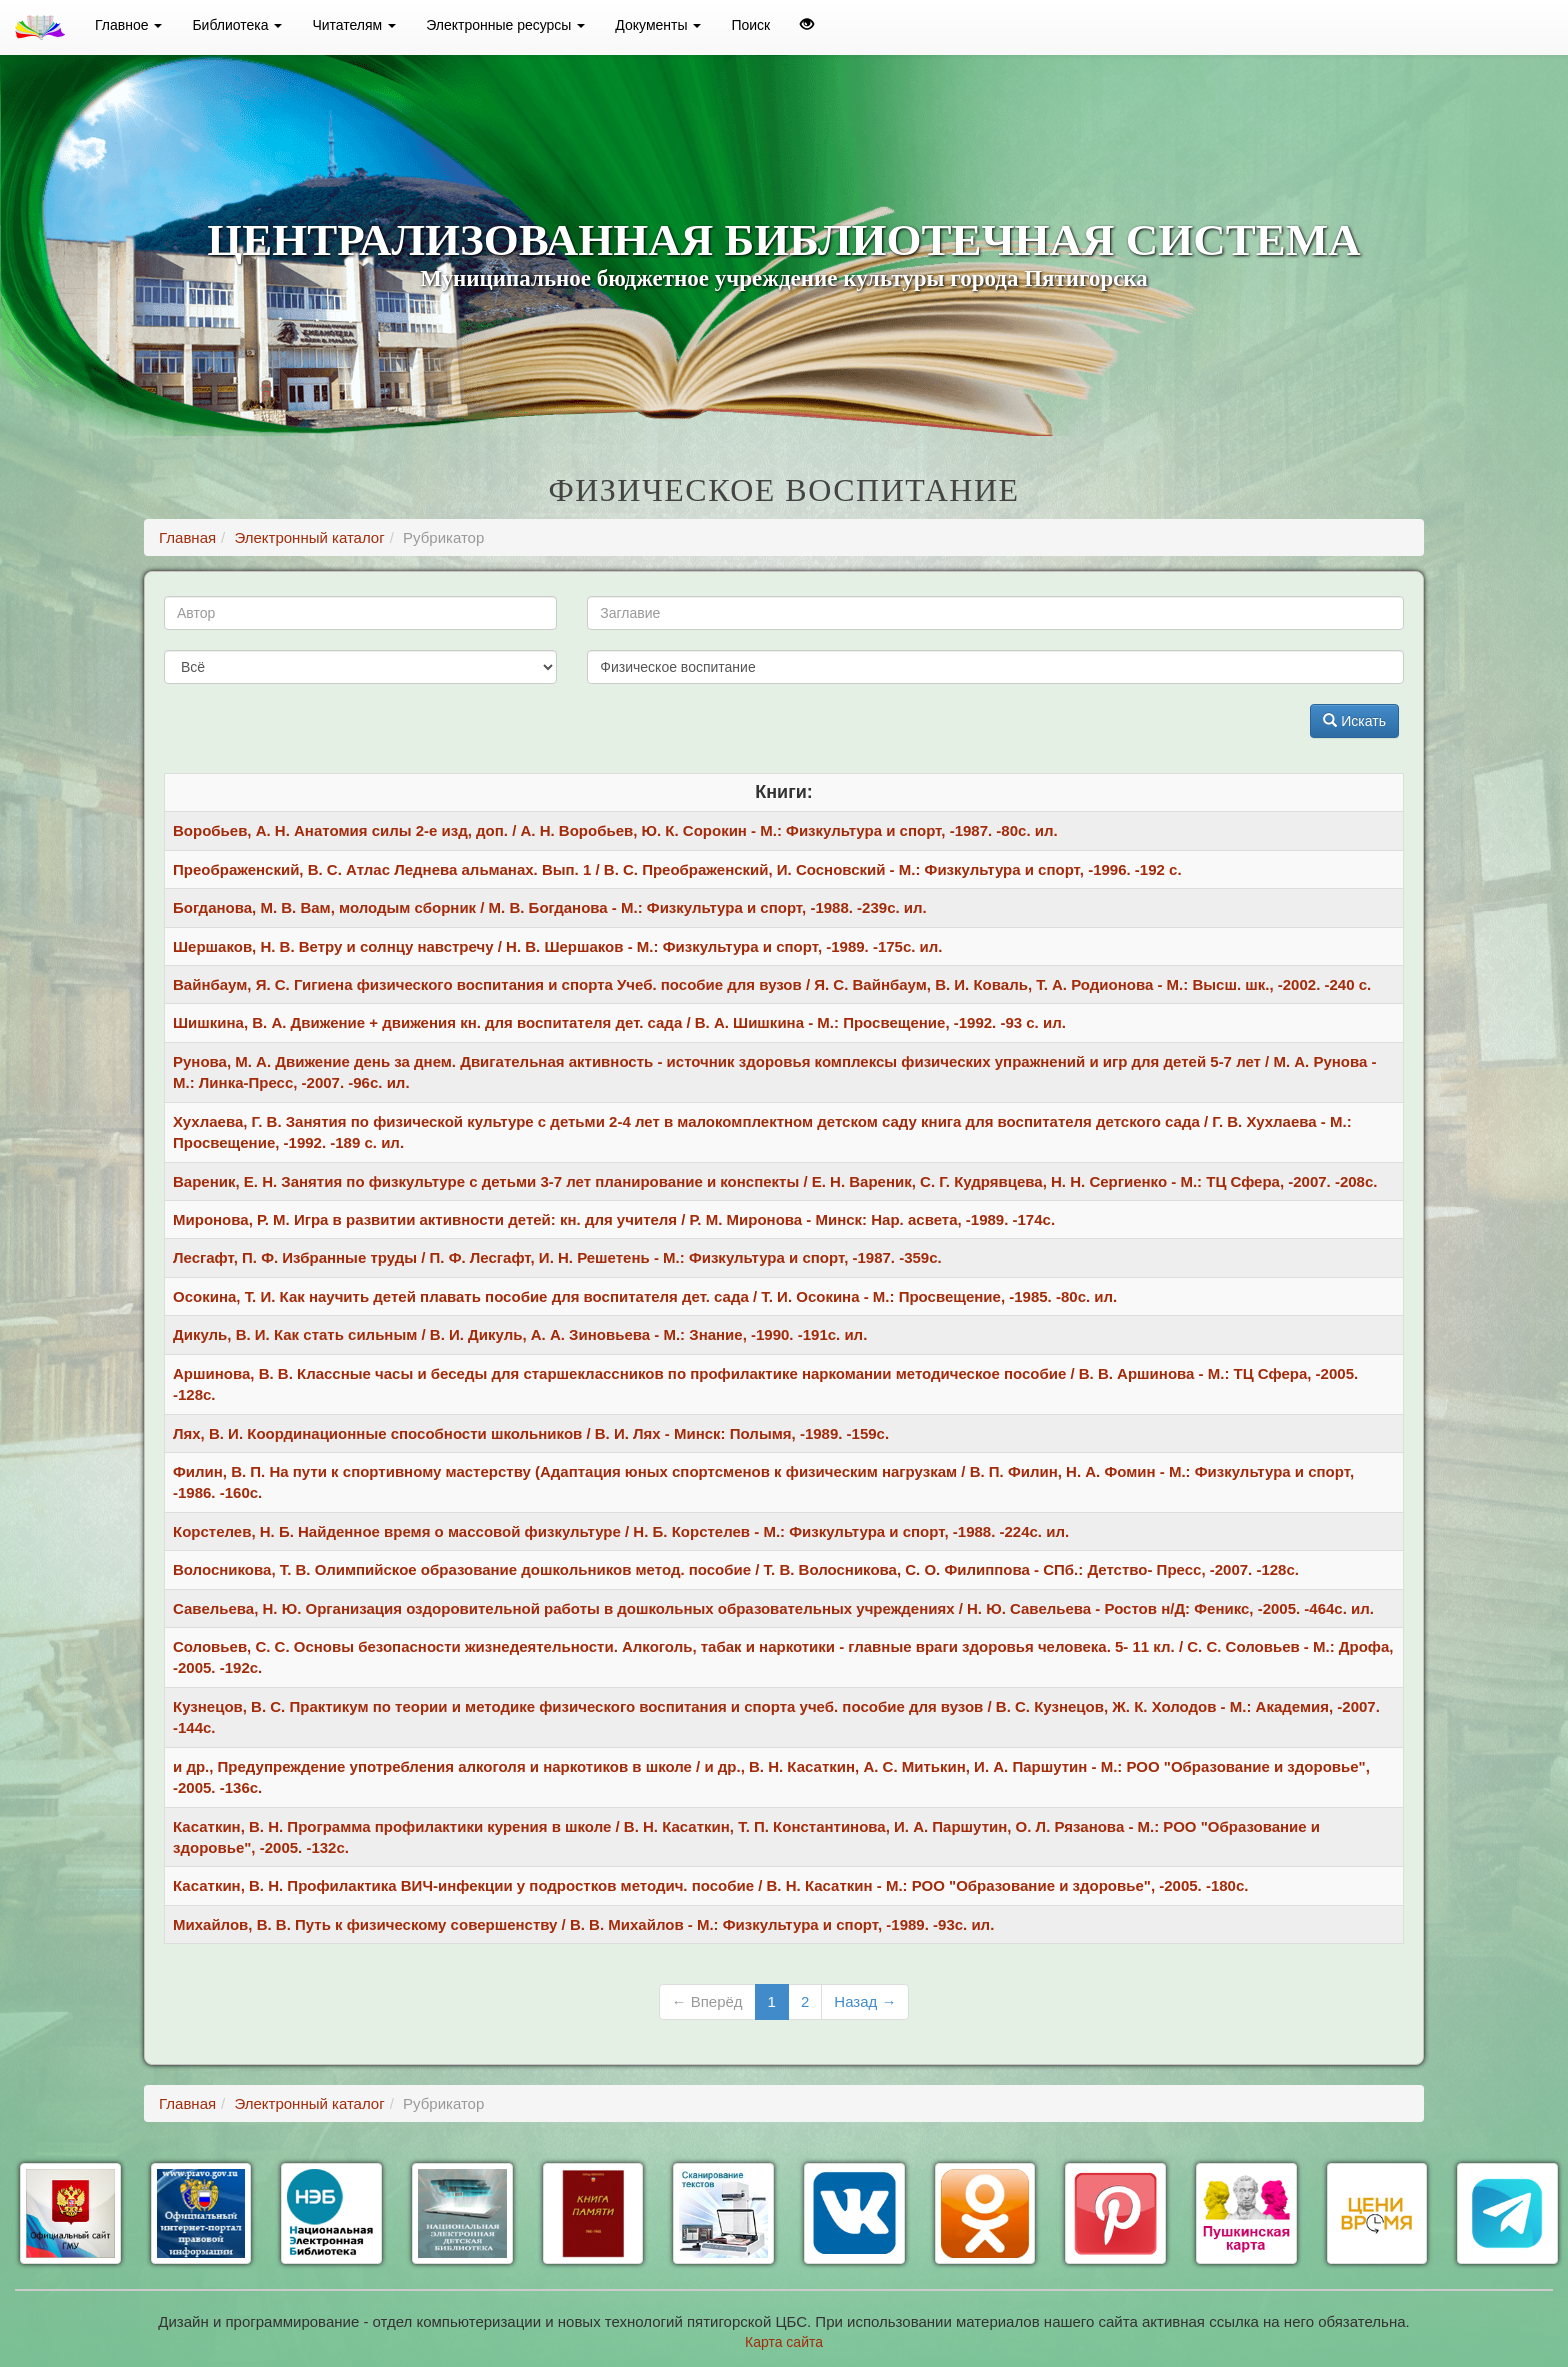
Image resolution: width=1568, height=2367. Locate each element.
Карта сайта (784, 2342)
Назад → (865, 2001)
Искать (1354, 721)
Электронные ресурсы (505, 25)
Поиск (750, 25)
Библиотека (237, 25)
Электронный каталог (309, 537)
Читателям (354, 25)
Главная (187, 537)
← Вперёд (707, 2001)
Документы (658, 25)
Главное (128, 25)
